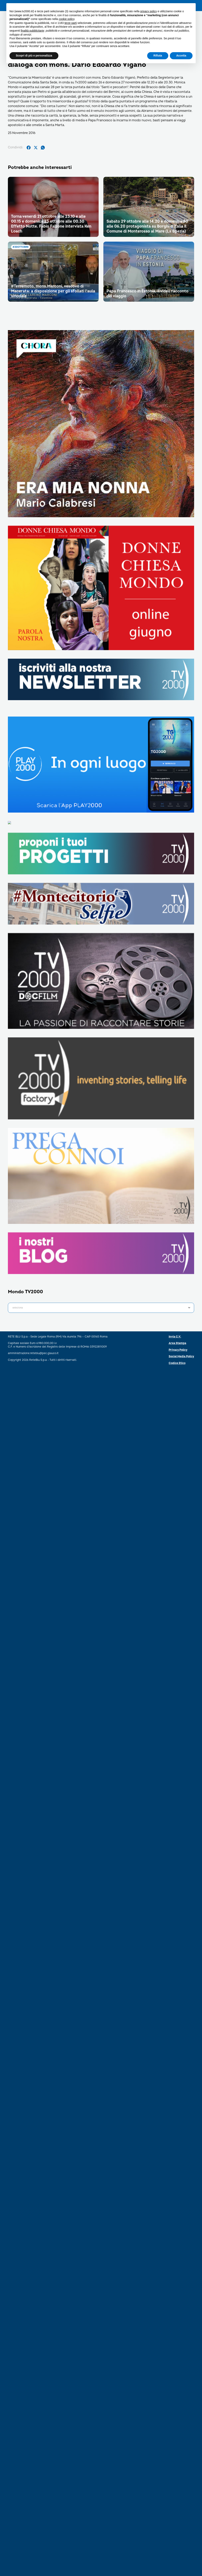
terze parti (71, 22)
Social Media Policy (181, 1696)
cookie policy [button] (66, 19)
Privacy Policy (178, 1689)
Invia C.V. (175, 1676)
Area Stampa (177, 1683)
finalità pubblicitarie (32, 30)
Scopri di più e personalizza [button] (34, 55)
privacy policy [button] (148, 11)
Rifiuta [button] (157, 55)
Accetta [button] (181, 55)
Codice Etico (177, 1703)
